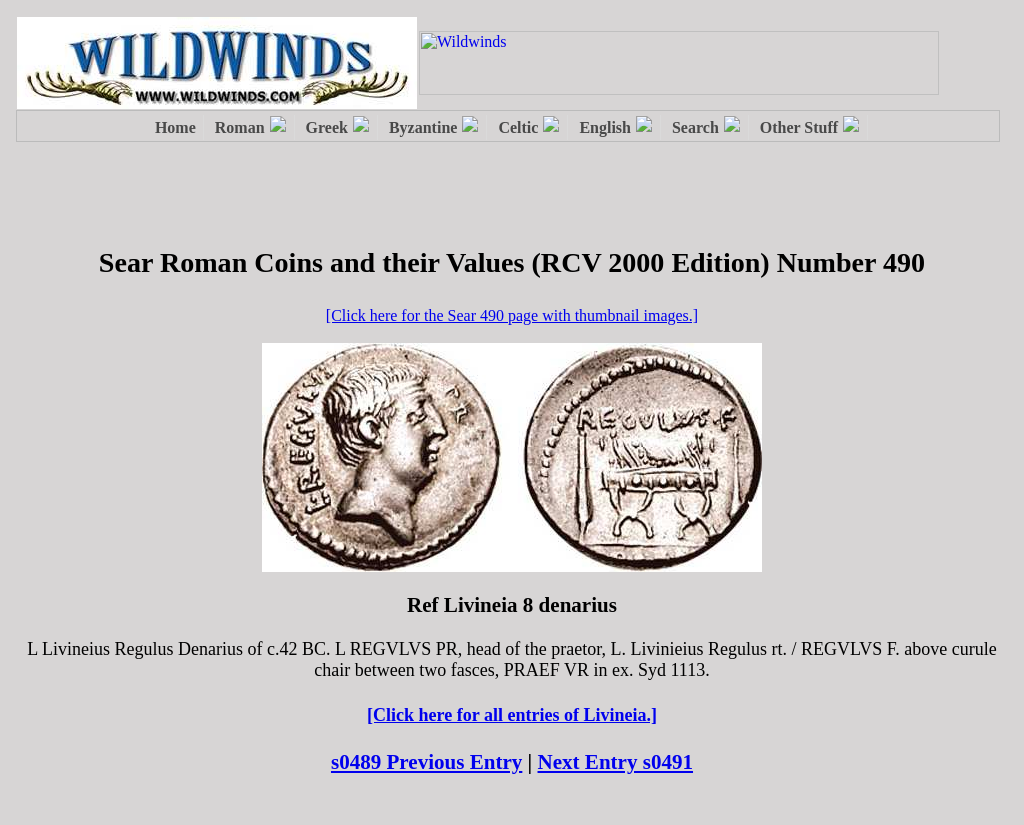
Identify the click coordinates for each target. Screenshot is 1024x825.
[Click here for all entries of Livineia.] (512, 715)
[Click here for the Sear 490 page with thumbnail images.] (512, 315)
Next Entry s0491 (616, 762)
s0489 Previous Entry (426, 762)
